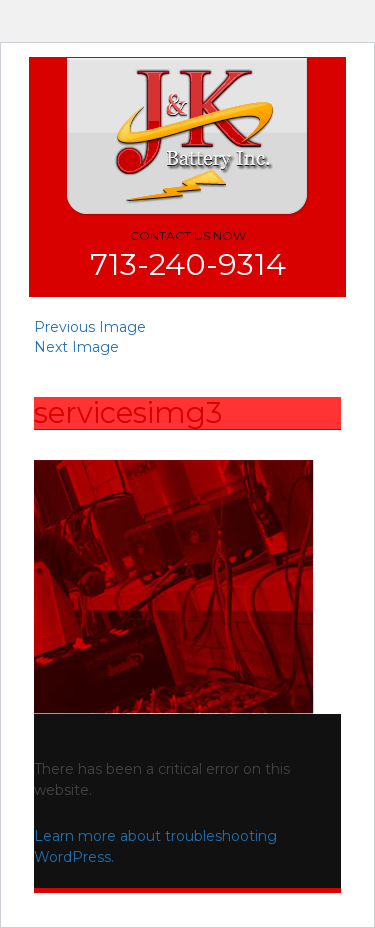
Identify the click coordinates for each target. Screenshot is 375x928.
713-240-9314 (188, 264)
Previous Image (90, 327)
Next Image (76, 347)
